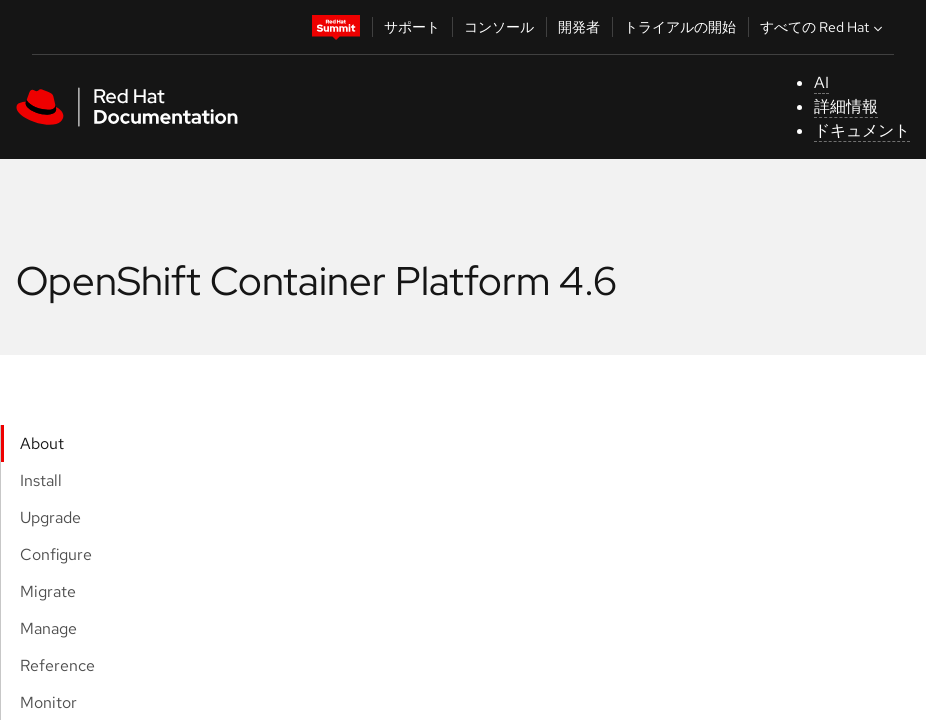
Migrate (48, 591)
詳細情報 (846, 106)
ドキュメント (862, 130)
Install (41, 480)
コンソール (499, 27)
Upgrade (50, 517)
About (42, 443)
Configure (56, 554)
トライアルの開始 (680, 27)
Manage (48, 628)
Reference (57, 665)
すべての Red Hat (823, 27)
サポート (412, 27)
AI (821, 82)
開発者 (579, 27)
